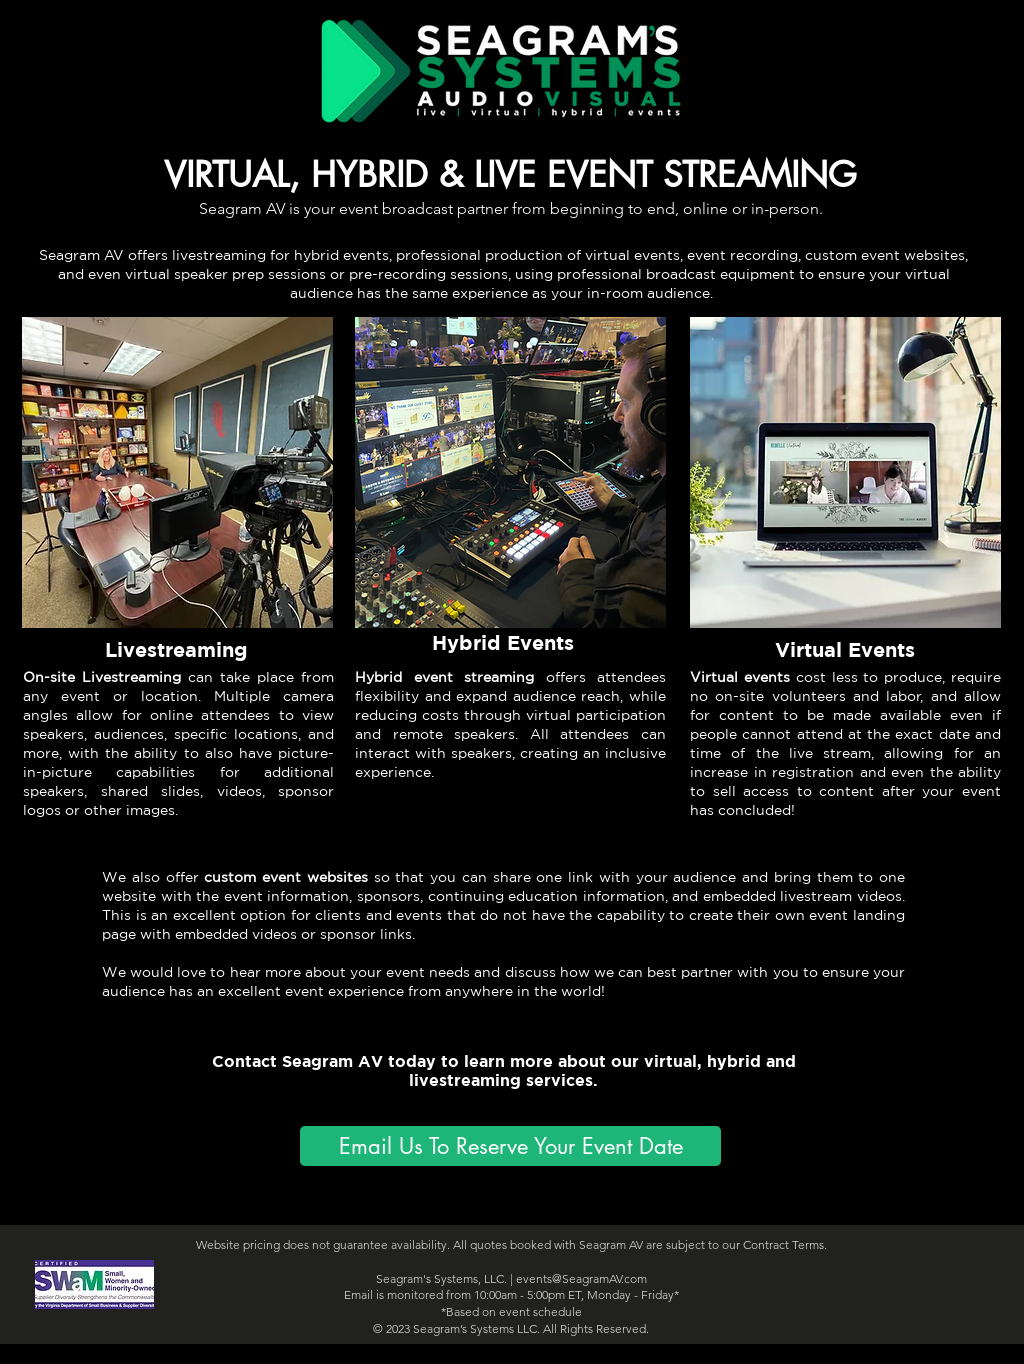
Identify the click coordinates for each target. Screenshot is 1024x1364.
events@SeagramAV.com (581, 1278)
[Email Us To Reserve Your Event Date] (510, 1146)
